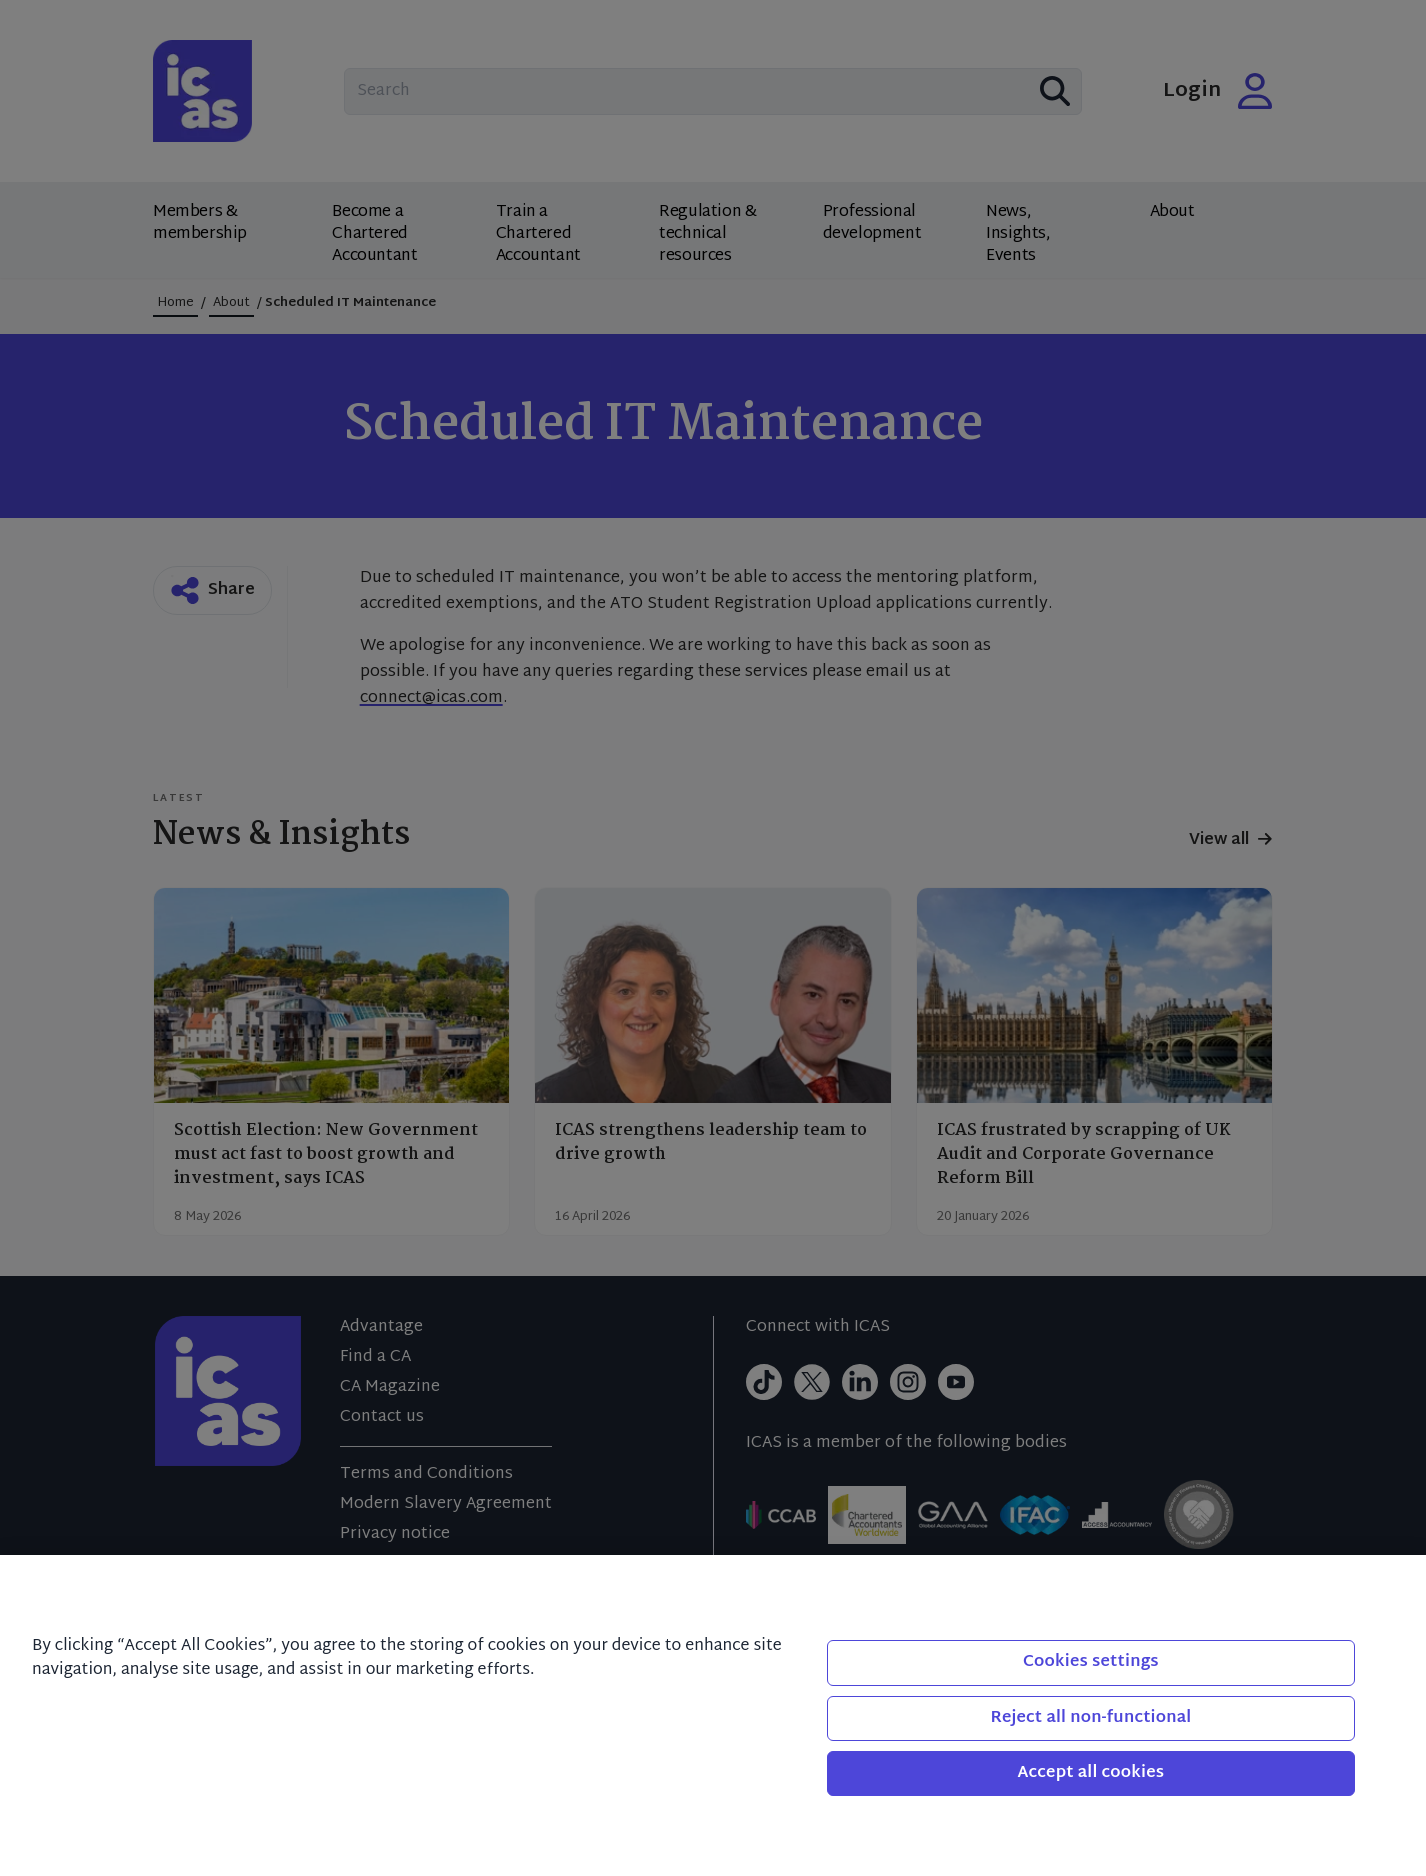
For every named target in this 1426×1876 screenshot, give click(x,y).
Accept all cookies (1091, 1773)
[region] (713, 1715)
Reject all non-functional (1090, 1718)
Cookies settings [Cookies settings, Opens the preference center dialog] (1091, 1662)
